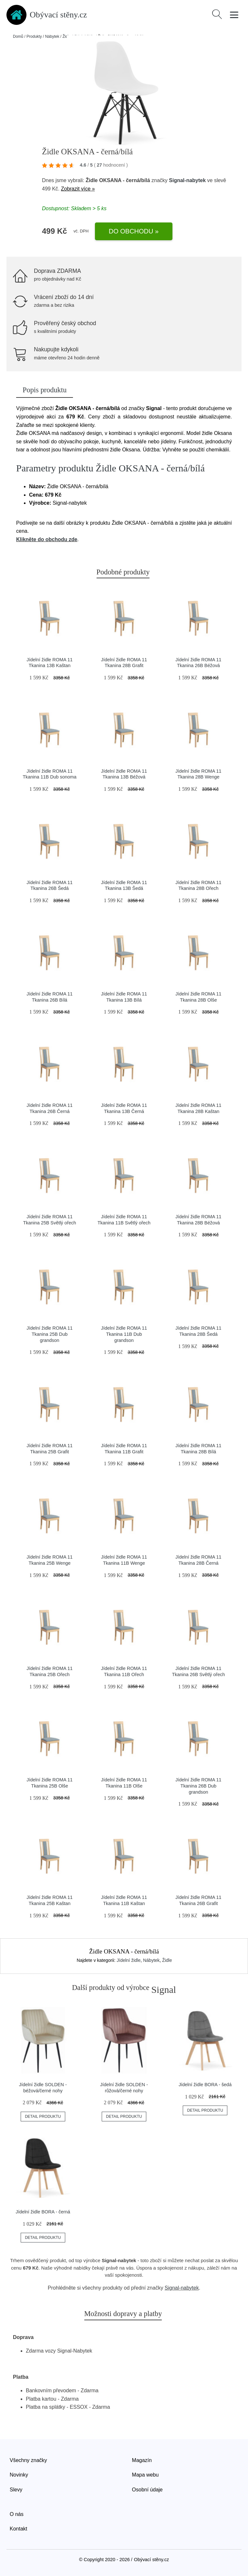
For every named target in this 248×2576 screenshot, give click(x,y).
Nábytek (52, 36)
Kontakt (18, 2528)
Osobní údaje (147, 2489)
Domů (18, 36)
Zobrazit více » (78, 188)
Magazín (142, 2460)
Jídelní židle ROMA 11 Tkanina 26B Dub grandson (198, 1785)
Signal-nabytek (187, 180)
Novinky (19, 2475)
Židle (167, 1960)
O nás (17, 2514)
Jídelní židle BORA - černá (43, 2211)
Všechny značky (28, 2460)
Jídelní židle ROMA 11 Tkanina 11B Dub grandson (124, 1334)
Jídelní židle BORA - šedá (205, 2084)
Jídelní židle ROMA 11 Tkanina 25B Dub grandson (49, 1334)
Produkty (34, 36)
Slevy (16, 2489)
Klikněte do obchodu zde (46, 539)
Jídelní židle (128, 1960)
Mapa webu (145, 2475)
